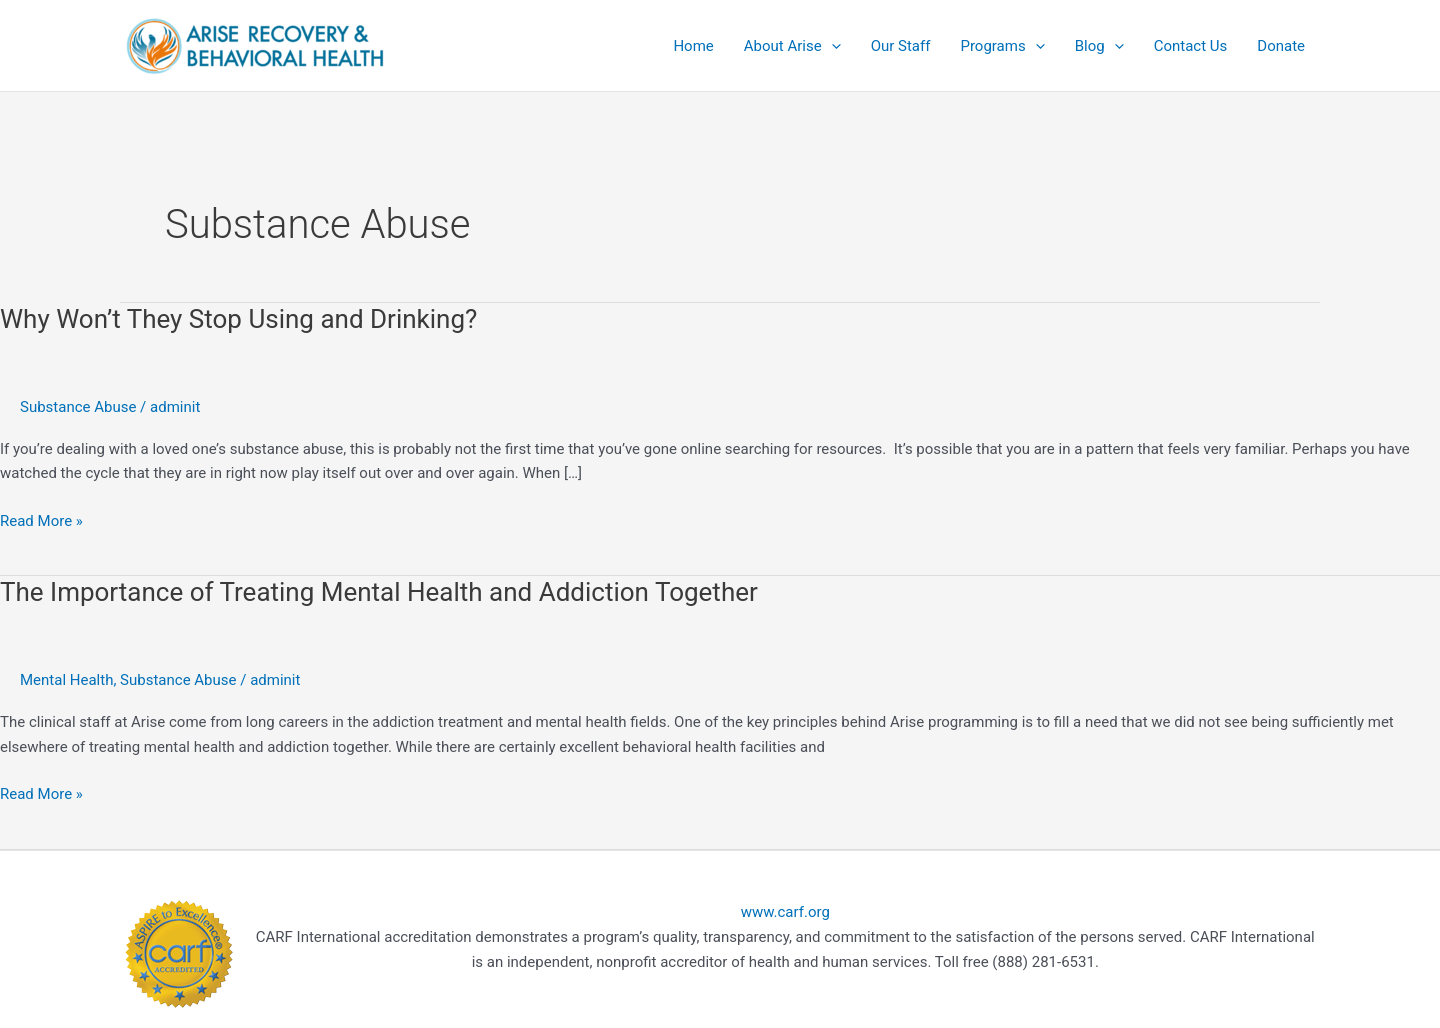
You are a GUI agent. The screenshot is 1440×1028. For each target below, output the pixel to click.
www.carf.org (785, 912)
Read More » (41, 519)
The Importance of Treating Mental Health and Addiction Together (379, 592)
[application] (831, 46)
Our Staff (901, 46)
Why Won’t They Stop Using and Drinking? (238, 319)
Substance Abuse (78, 407)
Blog (1099, 46)
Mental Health (66, 680)
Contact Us (1191, 46)
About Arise (792, 46)
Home (693, 46)
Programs (1002, 46)
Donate (1281, 46)
